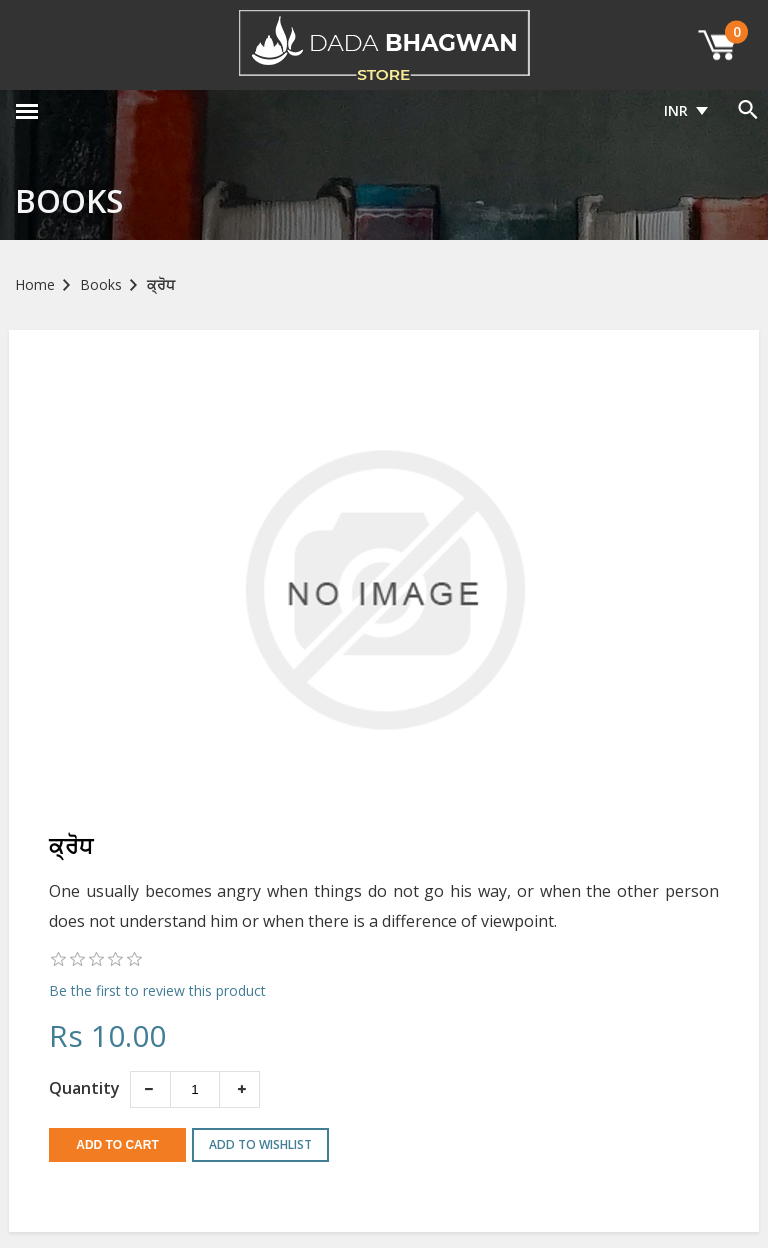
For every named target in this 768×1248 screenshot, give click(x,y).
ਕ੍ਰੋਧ (161, 284)
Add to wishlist (260, 1144)
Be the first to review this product (157, 990)
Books (101, 284)
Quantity (84, 1088)
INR (676, 110)
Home (35, 284)
